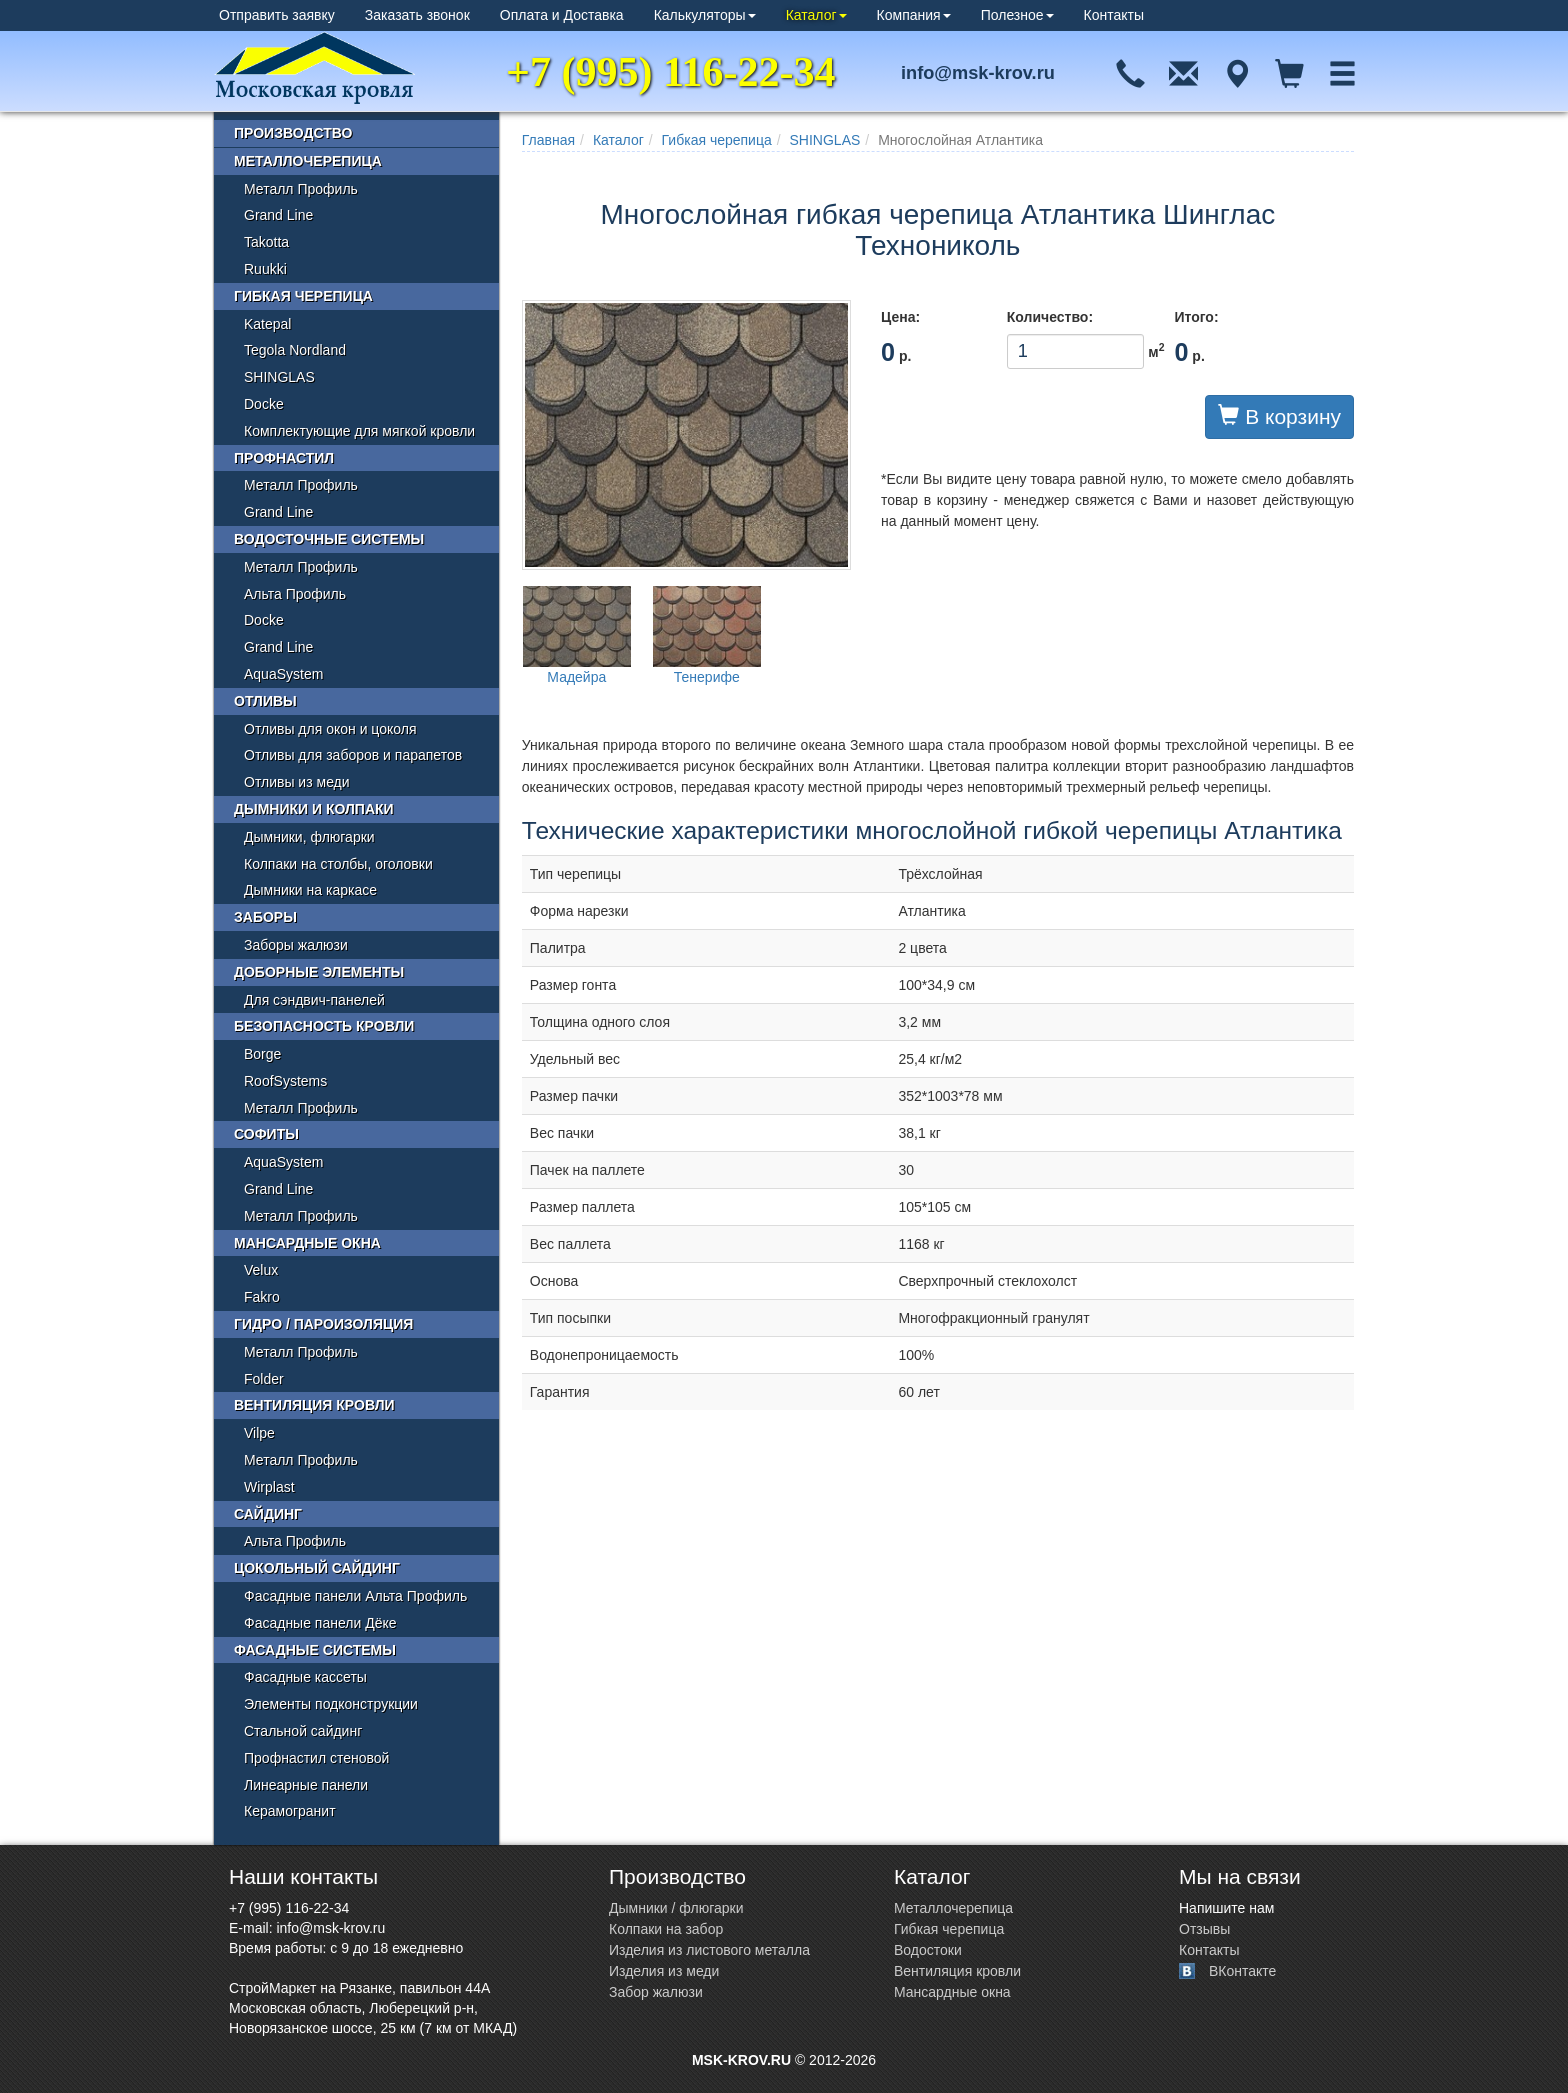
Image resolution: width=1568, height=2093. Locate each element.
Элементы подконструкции (331, 1704)
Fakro (262, 1297)
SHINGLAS (825, 140)
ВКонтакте (1242, 1971)
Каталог (816, 15)
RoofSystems (285, 1081)
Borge (262, 1054)
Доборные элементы (319, 972)
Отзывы (1204, 1929)
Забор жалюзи (656, 1992)
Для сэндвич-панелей (314, 1000)
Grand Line (278, 215)
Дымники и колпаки (314, 809)
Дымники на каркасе (310, 890)
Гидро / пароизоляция (323, 1324)
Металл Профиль (301, 189)
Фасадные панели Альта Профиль (355, 1596)
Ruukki (265, 269)
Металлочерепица (308, 161)
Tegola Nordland (295, 350)
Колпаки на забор (666, 1929)
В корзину (1279, 416)
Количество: (1050, 317)
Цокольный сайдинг (317, 1568)
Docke (264, 404)
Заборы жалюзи (296, 945)
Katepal (267, 324)
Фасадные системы (315, 1650)
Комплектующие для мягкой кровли (359, 431)
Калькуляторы (705, 15)
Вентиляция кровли (314, 1405)
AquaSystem (283, 674)
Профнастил (284, 458)
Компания (914, 15)
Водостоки (928, 1950)
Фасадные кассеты (305, 1677)
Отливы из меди (297, 782)
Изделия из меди (664, 1971)
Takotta (266, 242)
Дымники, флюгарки (309, 837)
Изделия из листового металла (709, 1950)
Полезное (1017, 15)
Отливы (265, 701)
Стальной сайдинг (303, 1731)
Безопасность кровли (324, 1026)
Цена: (900, 317)
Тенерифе (707, 635)
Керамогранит (290, 1811)
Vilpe (259, 1433)
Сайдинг (268, 1514)
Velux (261, 1270)
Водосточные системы (329, 539)
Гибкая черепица (717, 140)
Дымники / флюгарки (676, 1908)
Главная (548, 140)
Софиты (266, 1134)
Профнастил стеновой (316, 1758)
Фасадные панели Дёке (320, 1623)
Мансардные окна (307, 1243)
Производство (293, 133)
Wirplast (269, 1487)
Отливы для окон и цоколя (330, 729)
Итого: (1196, 317)
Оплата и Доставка (562, 15)
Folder (264, 1379)
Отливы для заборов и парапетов (353, 755)
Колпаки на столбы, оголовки (338, 864)
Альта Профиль (295, 594)
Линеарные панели (306, 1785)
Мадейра (577, 635)
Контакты (1114, 15)
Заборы (265, 917)
